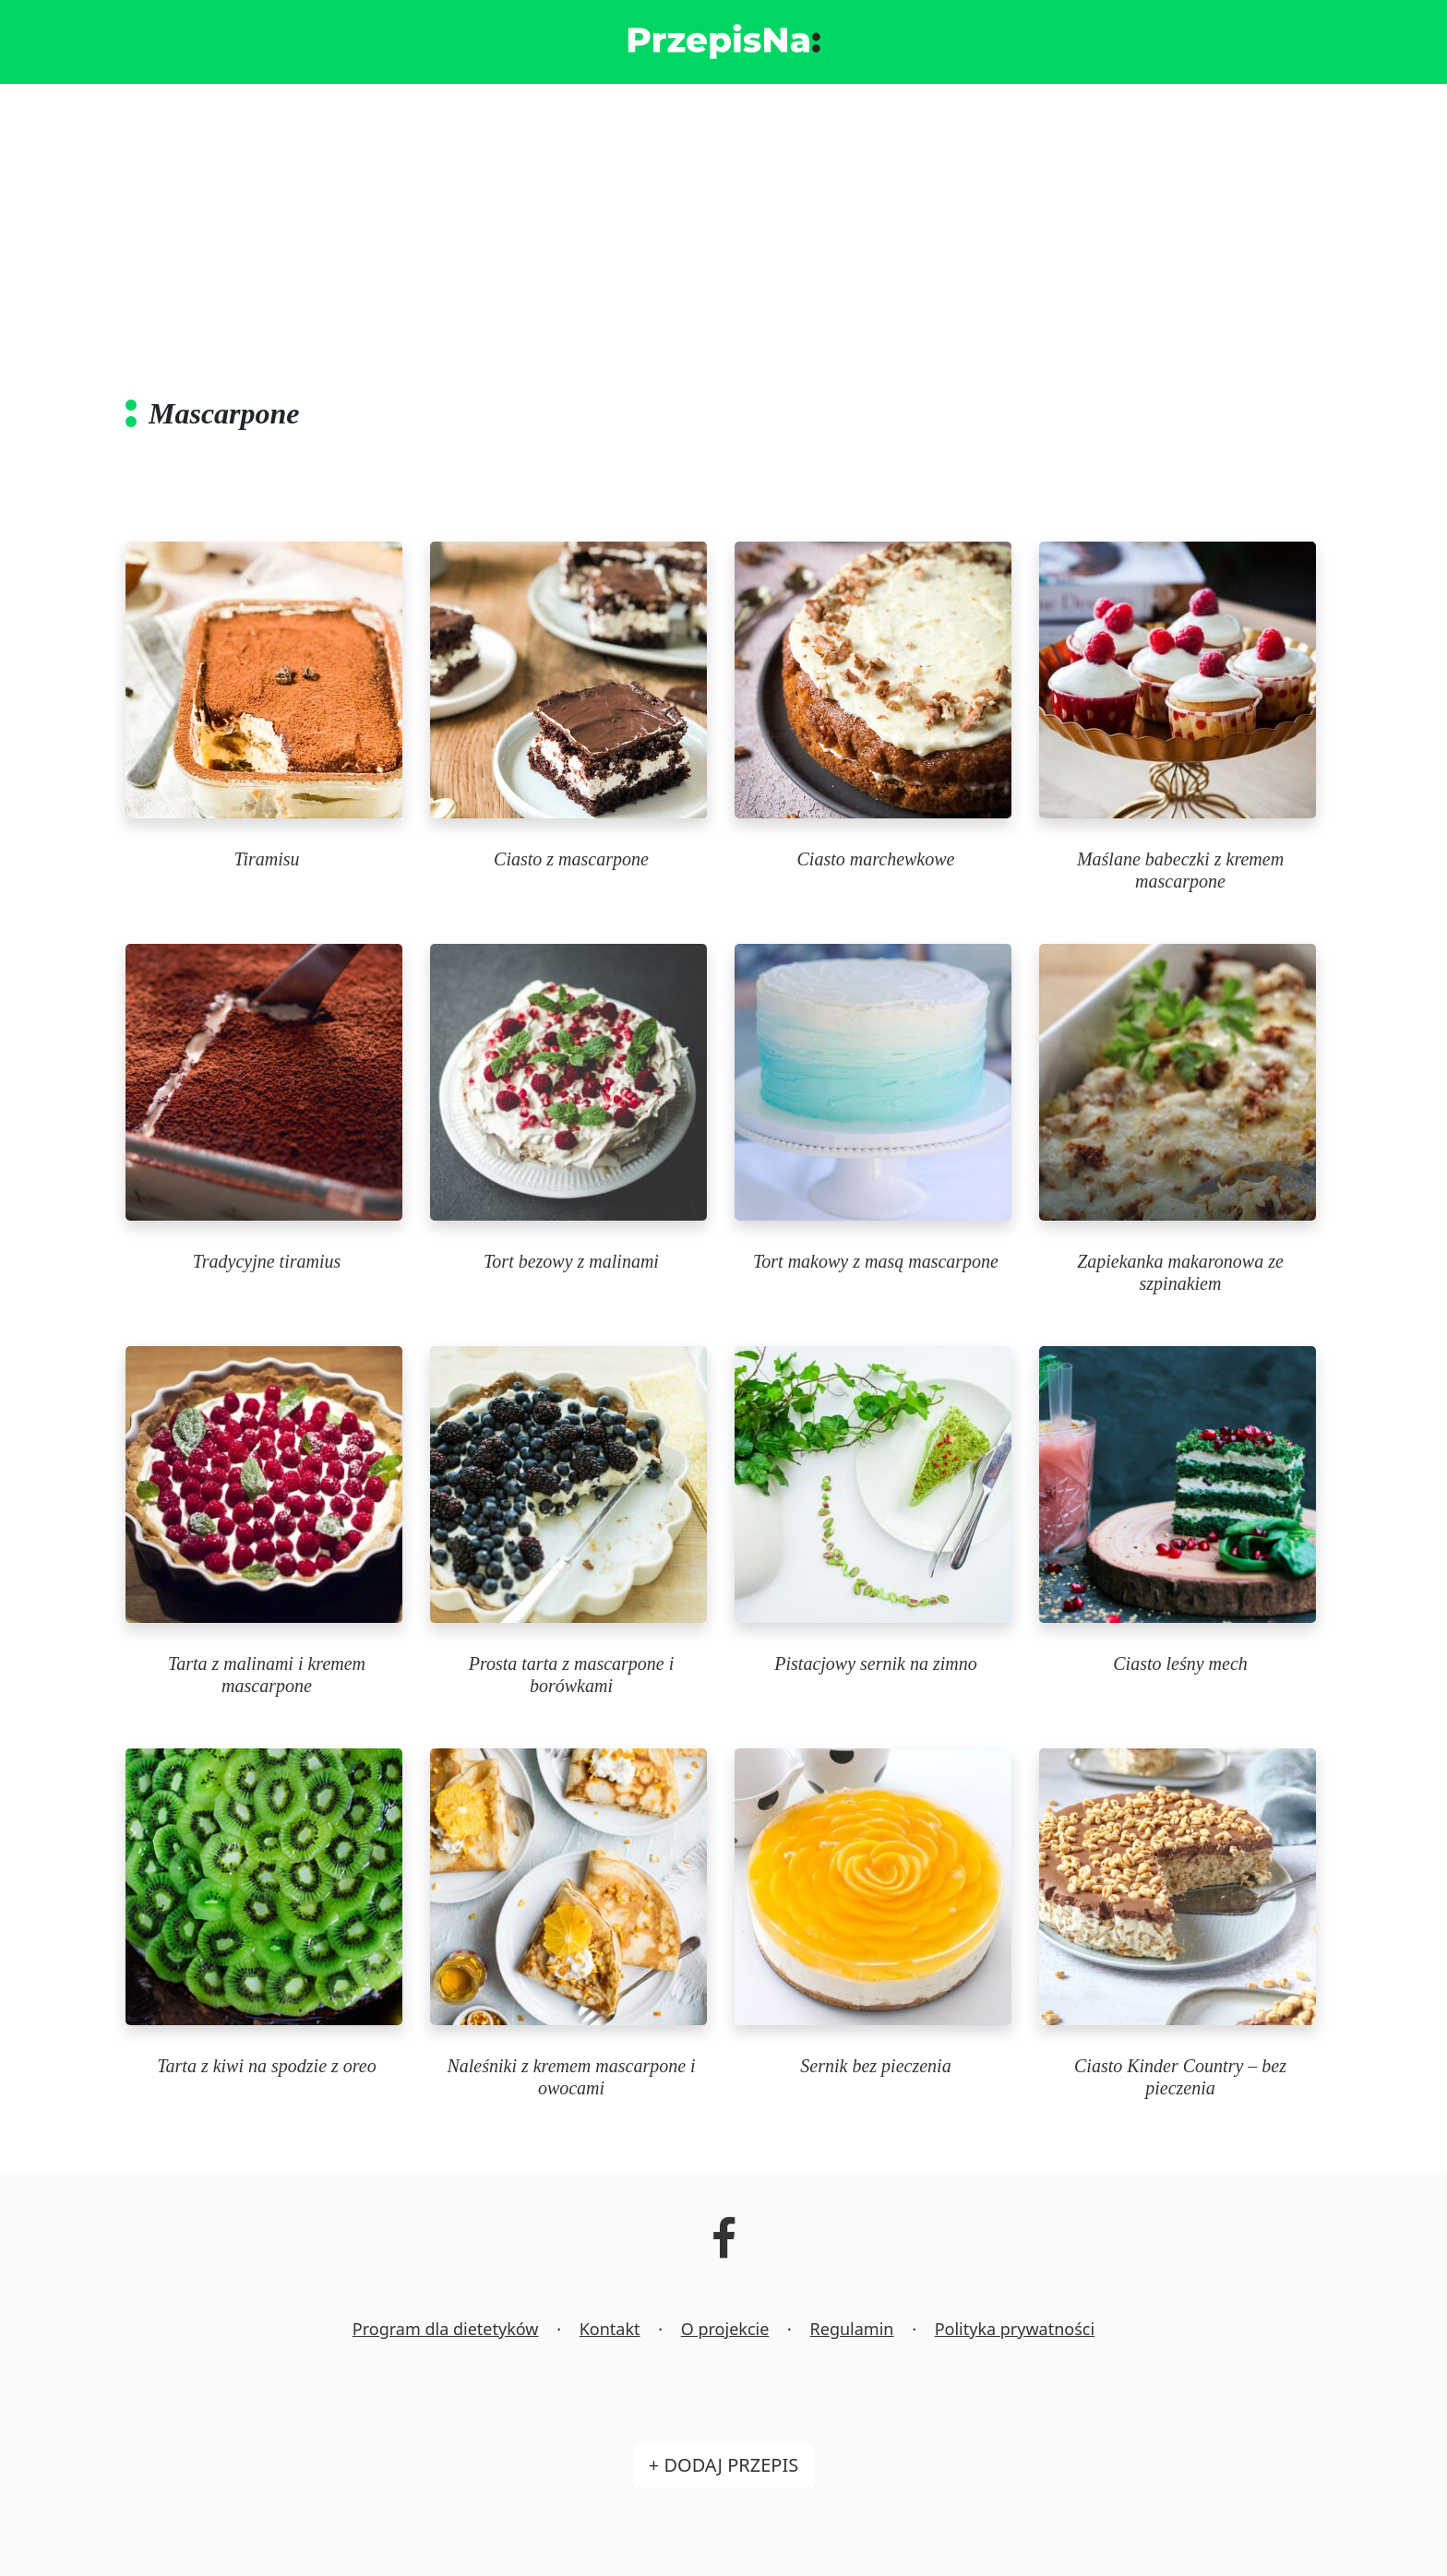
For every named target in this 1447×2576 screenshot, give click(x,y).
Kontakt (610, 2329)
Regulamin (852, 2329)
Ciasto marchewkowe (876, 859)
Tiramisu (266, 859)
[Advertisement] (723, 222)
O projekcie (725, 2329)
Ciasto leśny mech (1180, 1663)
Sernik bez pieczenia (875, 2066)
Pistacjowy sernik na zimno (875, 1663)
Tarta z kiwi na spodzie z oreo (266, 2066)
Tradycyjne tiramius (267, 1261)
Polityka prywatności (1014, 2329)
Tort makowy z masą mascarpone (876, 1261)
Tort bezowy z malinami (571, 1261)
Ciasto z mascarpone (571, 859)
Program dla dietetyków (446, 2329)
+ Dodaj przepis (723, 2464)
